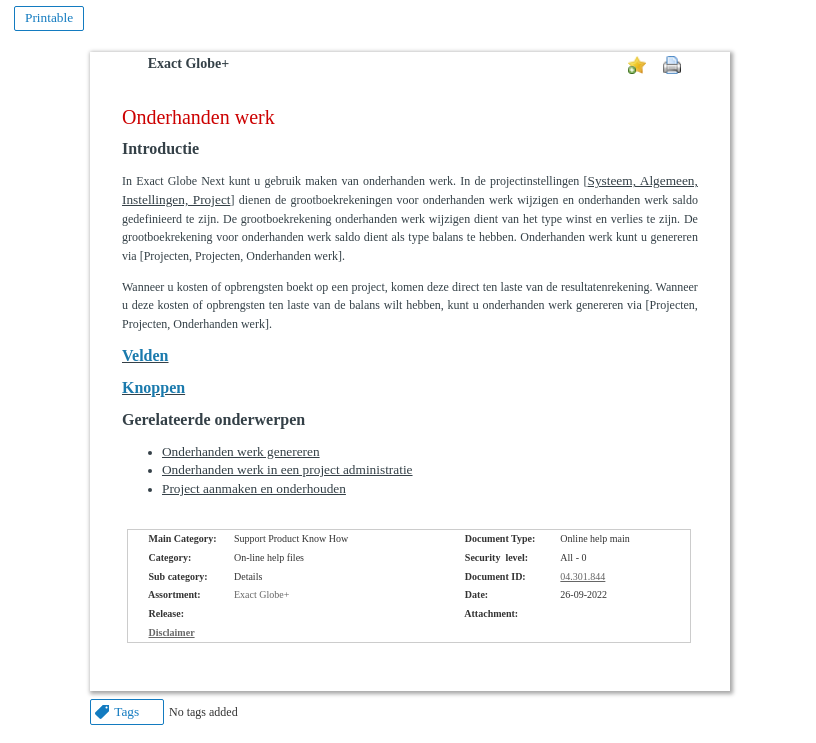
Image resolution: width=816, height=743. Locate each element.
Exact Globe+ (188, 63)
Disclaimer (171, 632)
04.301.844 (582, 576)
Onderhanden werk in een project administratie (287, 469)
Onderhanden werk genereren (241, 451)
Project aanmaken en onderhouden (254, 488)
